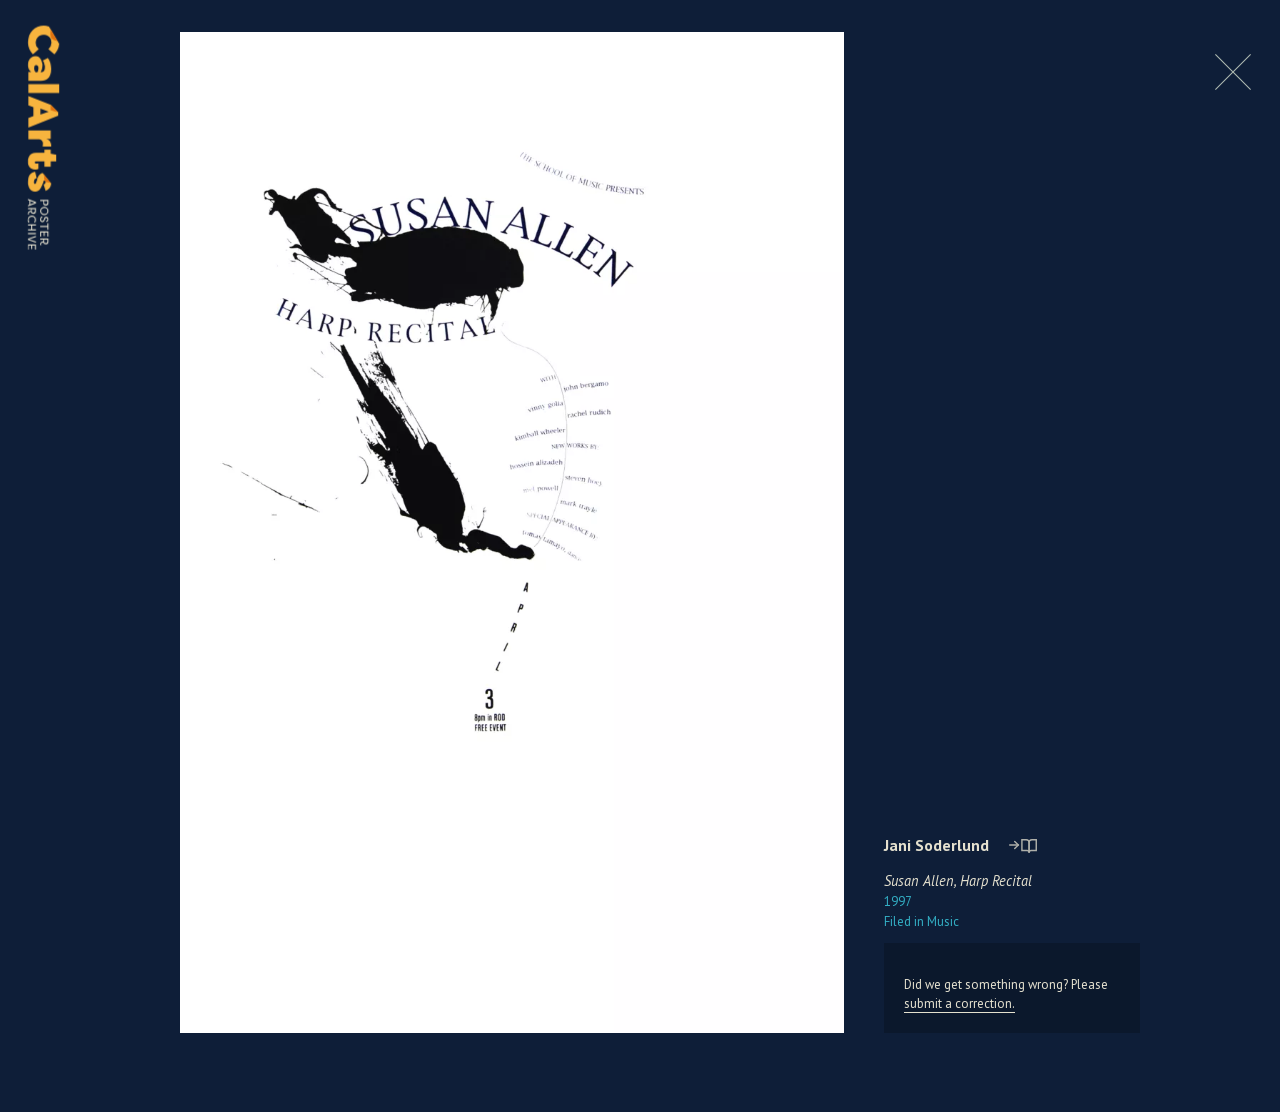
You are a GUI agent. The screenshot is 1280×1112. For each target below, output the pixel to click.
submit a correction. (959, 1003)
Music (921, 921)
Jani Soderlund (936, 845)
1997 (898, 901)
